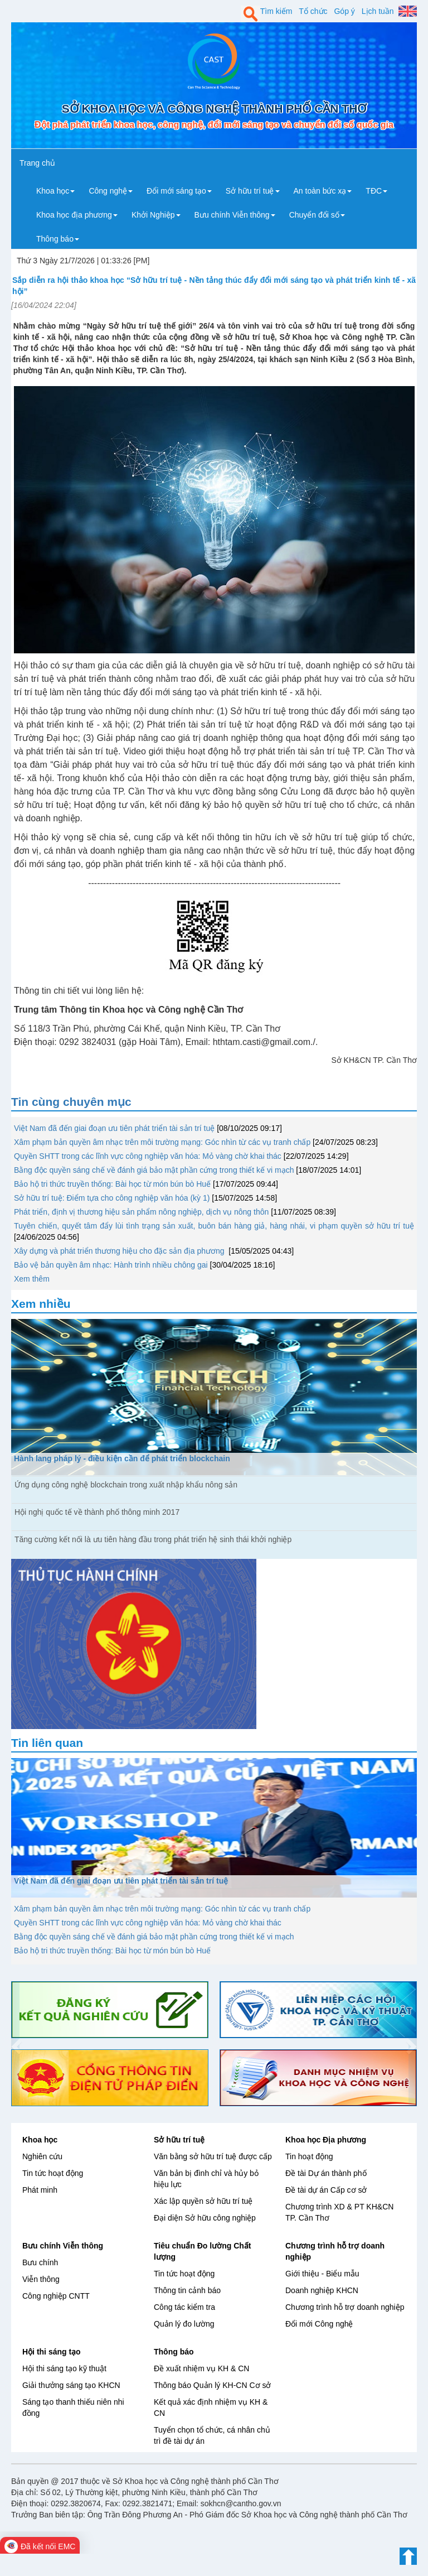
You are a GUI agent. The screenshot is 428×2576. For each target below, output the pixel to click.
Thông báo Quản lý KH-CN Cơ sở (212, 2385)
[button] (15, 2043)
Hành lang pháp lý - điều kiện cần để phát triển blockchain (122, 1458)
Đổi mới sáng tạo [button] (179, 190)
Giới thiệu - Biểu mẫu (322, 2273)
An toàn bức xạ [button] (323, 190)
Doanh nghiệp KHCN (321, 2290)
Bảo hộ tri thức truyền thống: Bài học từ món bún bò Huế (112, 1183)
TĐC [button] (376, 190)
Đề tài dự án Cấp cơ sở (326, 2189)
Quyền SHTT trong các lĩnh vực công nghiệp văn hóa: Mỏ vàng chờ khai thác (147, 1156)
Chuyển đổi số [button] (317, 214)
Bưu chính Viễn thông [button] (234, 214)
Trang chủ (37, 162)
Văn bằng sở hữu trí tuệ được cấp (213, 2156)
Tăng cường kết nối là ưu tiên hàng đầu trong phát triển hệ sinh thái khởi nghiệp (152, 1539)
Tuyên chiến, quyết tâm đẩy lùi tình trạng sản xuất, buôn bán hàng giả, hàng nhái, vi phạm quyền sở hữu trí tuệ (214, 1225)
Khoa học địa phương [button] (77, 214)
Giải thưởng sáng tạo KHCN (71, 2385)
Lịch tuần (378, 11)
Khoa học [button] (55, 190)
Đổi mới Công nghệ (319, 2323)
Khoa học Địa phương (325, 2139)
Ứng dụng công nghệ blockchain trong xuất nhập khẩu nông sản (125, 1484)
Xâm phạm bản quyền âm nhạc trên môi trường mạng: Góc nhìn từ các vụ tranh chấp (162, 1142)
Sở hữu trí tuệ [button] (253, 190)
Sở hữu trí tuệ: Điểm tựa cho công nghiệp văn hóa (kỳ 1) (112, 1197)
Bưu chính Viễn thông (62, 2245)
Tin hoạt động (309, 2156)
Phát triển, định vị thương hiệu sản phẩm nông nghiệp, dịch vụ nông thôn (141, 1211)
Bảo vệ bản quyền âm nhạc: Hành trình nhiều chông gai (111, 1264)
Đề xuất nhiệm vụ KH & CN (201, 2368)
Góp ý (344, 11)
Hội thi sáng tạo (51, 2351)
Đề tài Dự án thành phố (326, 2173)
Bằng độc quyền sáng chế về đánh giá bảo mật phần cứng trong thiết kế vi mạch (154, 1170)
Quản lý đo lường (184, 2323)
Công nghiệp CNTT (56, 2295)
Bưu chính (40, 2262)
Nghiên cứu (42, 2156)
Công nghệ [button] (111, 190)
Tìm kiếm (276, 11)
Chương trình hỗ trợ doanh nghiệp (344, 2307)
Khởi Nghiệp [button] (156, 214)
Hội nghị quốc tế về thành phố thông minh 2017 (96, 1512)
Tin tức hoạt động (52, 2173)
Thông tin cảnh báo (187, 2290)
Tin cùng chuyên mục (71, 1101)
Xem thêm (32, 1278)
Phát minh (39, 2189)
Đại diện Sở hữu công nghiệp (205, 2217)
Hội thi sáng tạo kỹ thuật (64, 2368)
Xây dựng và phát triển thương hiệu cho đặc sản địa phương (120, 1250)
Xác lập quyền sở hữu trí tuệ (203, 2201)
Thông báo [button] (57, 238)
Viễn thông (41, 2279)
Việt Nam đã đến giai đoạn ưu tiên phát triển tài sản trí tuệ (114, 1128)
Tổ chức (313, 11)
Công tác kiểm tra (184, 2307)
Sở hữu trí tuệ (179, 2139)
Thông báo (174, 2351)
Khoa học (39, 2139)
